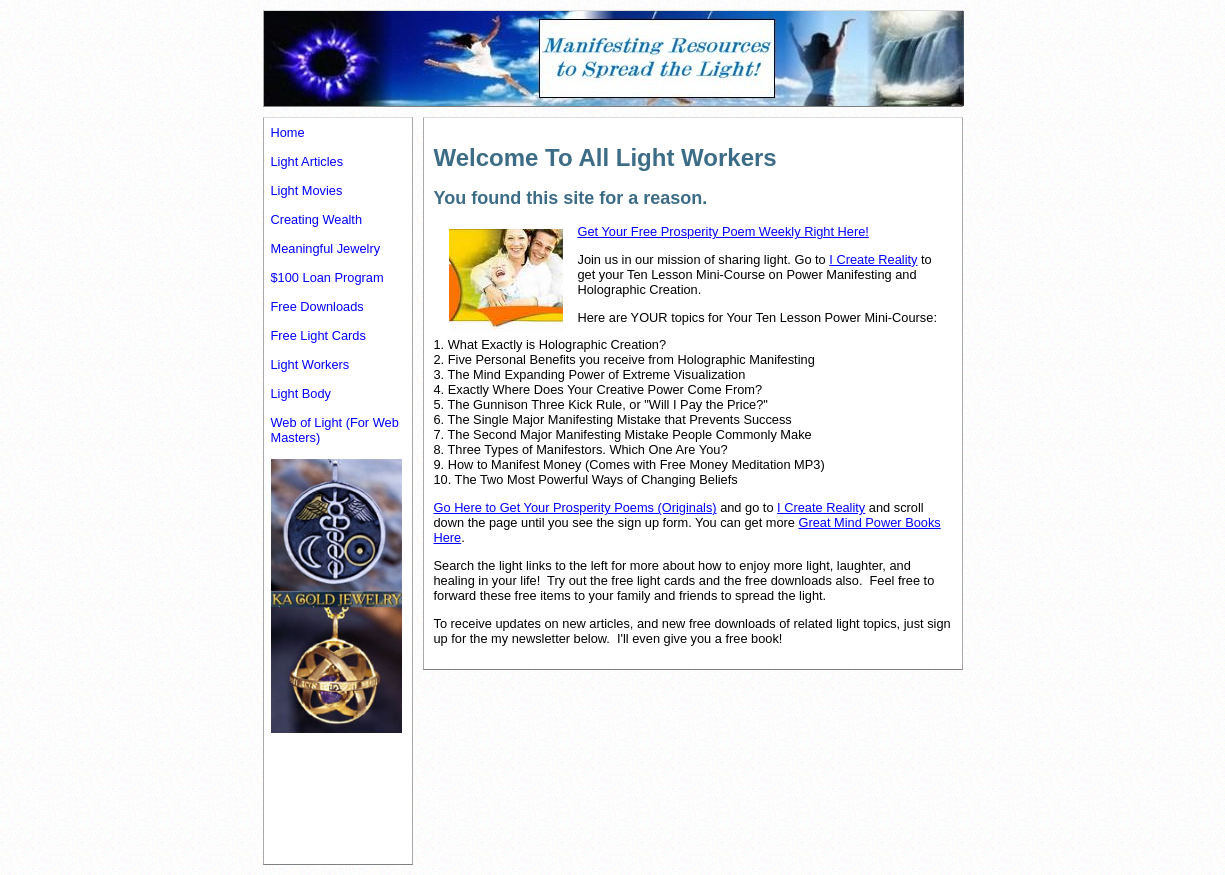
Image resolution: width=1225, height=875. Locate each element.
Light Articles (307, 161)
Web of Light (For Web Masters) (335, 430)
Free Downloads (317, 306)
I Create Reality (873, 259)
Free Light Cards (318, 335)
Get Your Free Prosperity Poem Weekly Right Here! (723, 231)
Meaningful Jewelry (326, 248)
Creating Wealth (317, 219)
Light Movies (307, 190)
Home (288, 132)
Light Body (301, 393)
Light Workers (310, 364)
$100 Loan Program (327, 277)
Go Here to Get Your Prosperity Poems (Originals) (575, 507)
